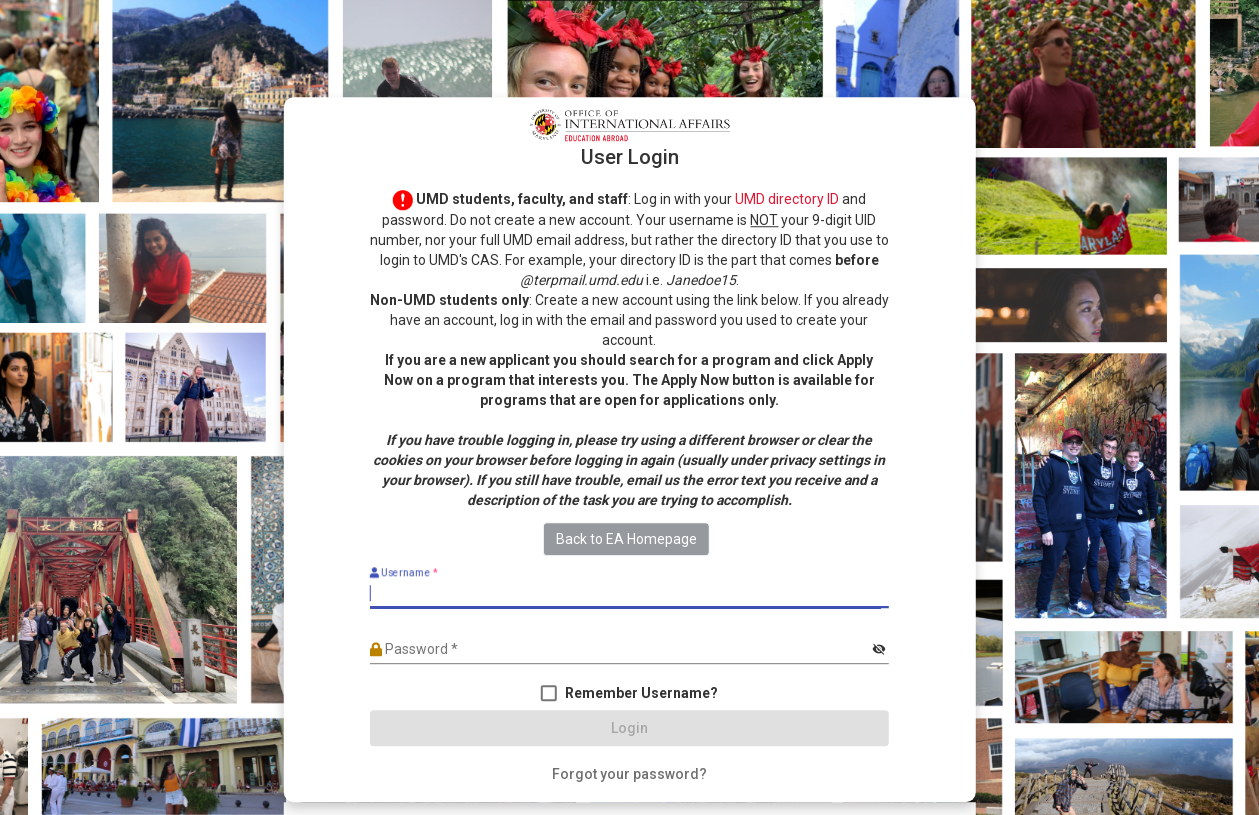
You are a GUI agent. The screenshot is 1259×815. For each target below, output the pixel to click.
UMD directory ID (787, 199)
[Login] (629, 729)
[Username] (629, 594)
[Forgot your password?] (629, 775)
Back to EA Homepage (626, 540)
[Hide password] (878, 650)
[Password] (619, 650)
